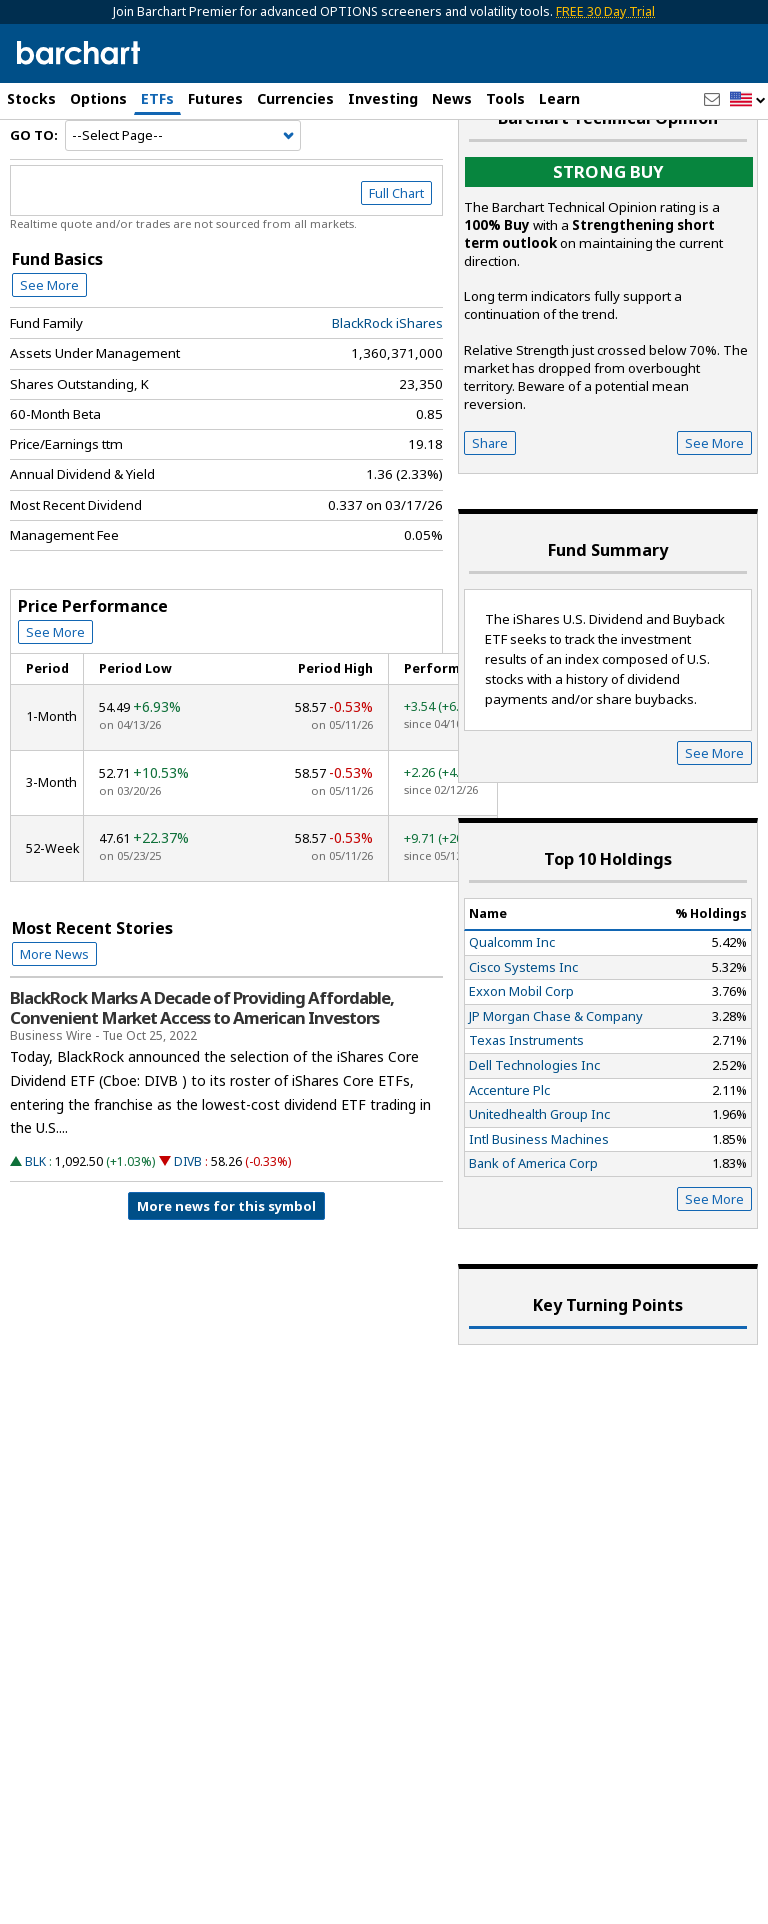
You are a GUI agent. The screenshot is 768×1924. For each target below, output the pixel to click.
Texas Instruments (526, 1099)
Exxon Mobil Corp (521, 1050)
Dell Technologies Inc (534, 1123)
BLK (35, 1220)
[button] (748, 100)
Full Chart (396, 252)
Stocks (31, 98)
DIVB (188, 1220)
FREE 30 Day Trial (605, 11)
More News (54, 1012)
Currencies (295, 98)
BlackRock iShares (387, 381)
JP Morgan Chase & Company (556, 1074)
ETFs (157, 98)
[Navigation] (183, 194)
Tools (505, 98)
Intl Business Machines (539, 1197)
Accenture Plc (509, 1148)
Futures (215, 98)
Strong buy (608, 230)
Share (490, 502)
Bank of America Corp (533, 1222)
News (452, 98)
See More (49, 343)
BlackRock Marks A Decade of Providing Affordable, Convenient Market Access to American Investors (202, 1066)
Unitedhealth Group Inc (539, 1173)
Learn (559, 98)
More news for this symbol (226, 1265)
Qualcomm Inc (512, 1000)
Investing (383, 98)
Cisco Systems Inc (523, 1025)
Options (98, 98)
